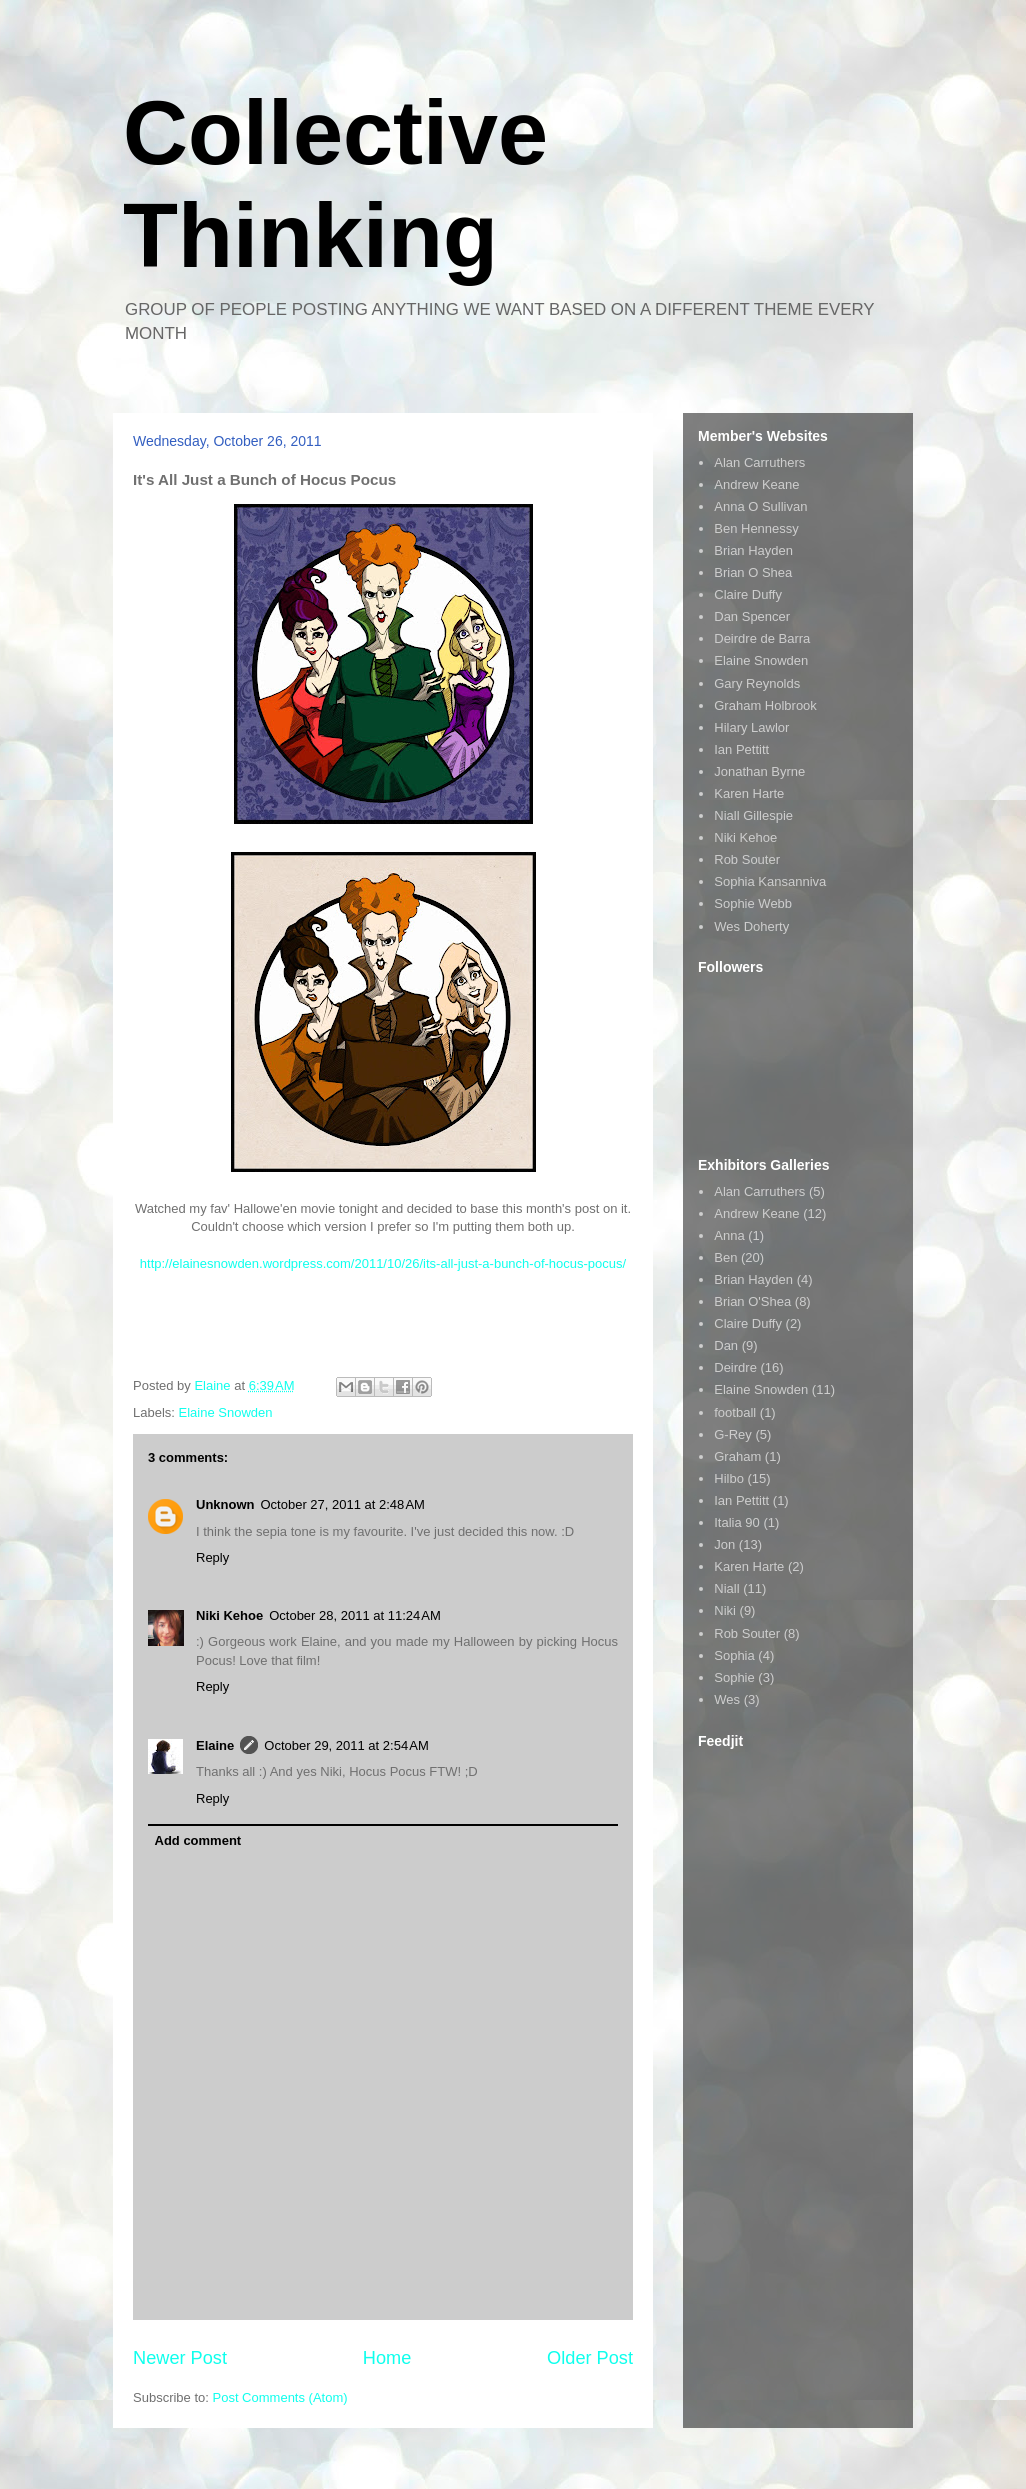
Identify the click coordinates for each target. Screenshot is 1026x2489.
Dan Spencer (752, 616)
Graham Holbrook (765, 705)
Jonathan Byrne (759, 771)
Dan (726, 1345)
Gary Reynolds (757, 683)
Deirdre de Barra (762, 638)
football (735, 1412)
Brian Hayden (753, 550)
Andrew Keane (756, 484)
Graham (737, 1456)
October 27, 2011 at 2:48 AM (343, 1504)
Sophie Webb (753, 903)
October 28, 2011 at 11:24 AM (355, 1615)
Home (387, 2358)
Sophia (734, 1655)
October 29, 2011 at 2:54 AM (346, 1745)
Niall (726, 1588)
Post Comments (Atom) (280, 2397)
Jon (724, 1544)
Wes (727, 1699)
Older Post (590, 2358)
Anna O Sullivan (760, 506)
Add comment (198, 1840)
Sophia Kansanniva (770, 881)
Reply (212, 1557)
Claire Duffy (748, 594)
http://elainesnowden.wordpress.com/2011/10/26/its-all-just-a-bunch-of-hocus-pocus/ (383, 1263)
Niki (725, 1610)
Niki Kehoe (229, 1615)
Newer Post (180, 2358)
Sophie (734, 1677)
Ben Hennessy (756, 528)
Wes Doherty (751, 926)
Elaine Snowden (226, 1412)
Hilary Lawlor (751, 727)
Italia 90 (737, 1522)
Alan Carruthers (759, 462)
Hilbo (729, 1478)
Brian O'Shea (752, 1301)
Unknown (225, 1504)
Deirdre (735, 1367)
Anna (729, 1235)
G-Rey (733, 1434)
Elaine (215, 1745)
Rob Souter (747, 859)
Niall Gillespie (753, 815)
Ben (725, 1257)
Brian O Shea (753, 572)
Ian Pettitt (741, 749)
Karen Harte (749, 793)
